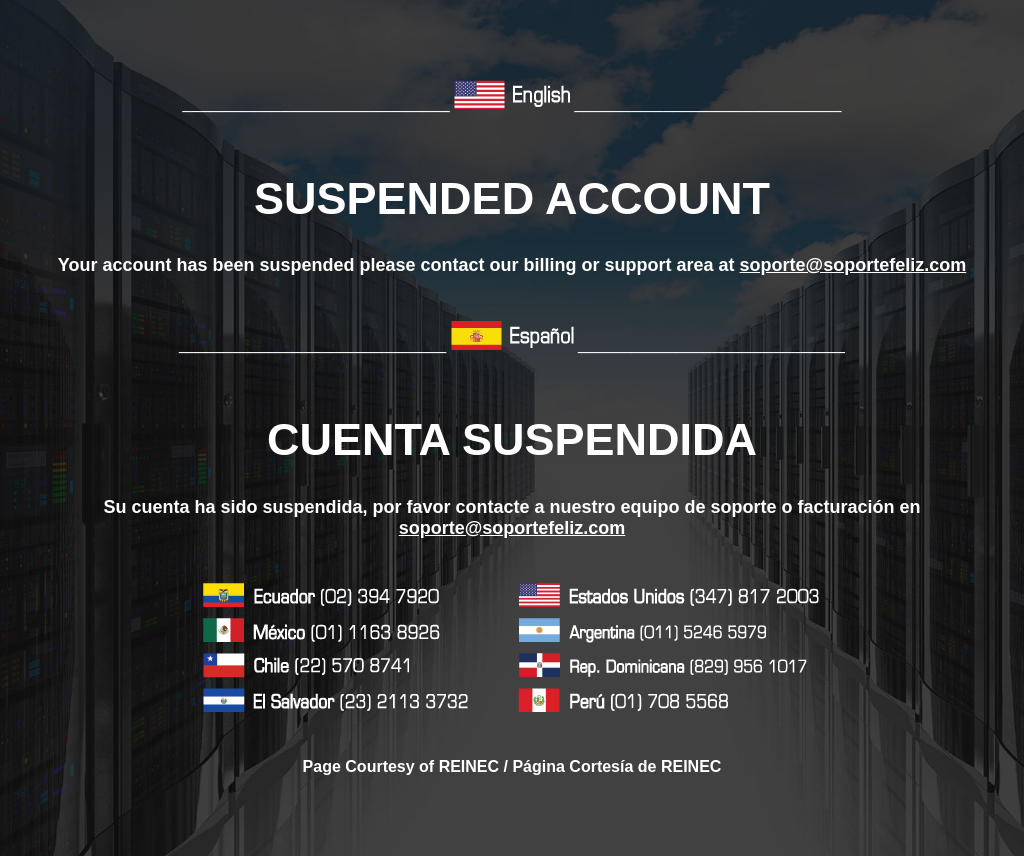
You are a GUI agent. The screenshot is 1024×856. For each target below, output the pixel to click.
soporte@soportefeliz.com (853, 265)
